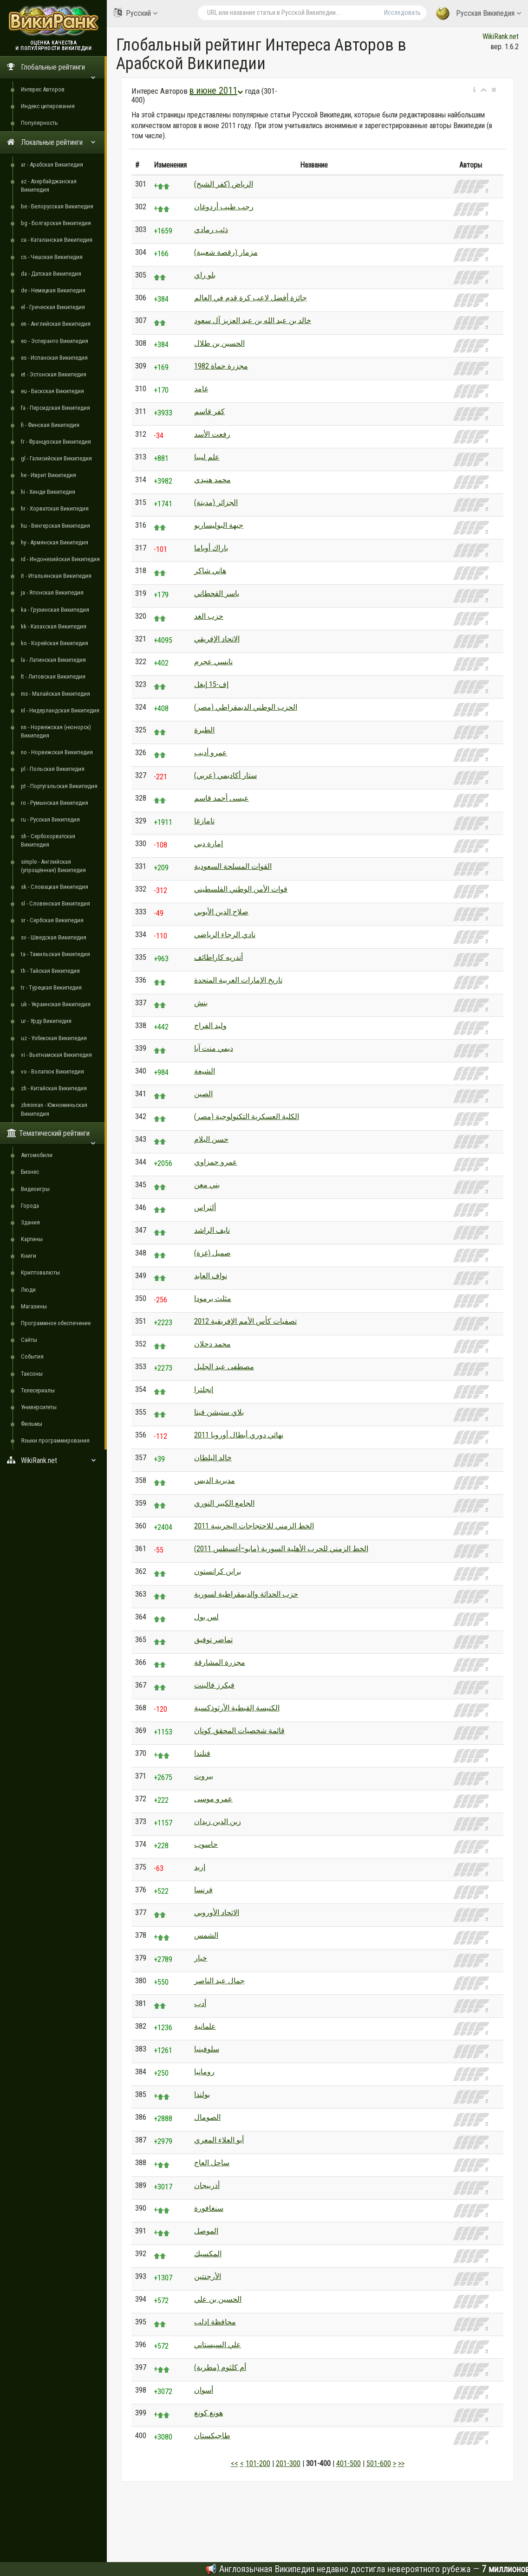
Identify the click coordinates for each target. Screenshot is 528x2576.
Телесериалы (38, 1390)
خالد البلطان (213, 1457)
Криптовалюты (40, 1272)
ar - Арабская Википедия (52, 164)
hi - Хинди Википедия (48, 491)
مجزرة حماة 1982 (221, 366)
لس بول (206, 1616)
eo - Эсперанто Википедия (54, 340)
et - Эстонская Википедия (53, 374)
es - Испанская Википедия (54, 357)
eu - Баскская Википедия (52, 391)
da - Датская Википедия (51, 273)
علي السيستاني (217, 2344)
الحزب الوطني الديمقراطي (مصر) (245, 707)
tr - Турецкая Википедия (51, 987)
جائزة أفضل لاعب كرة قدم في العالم (250, 297)
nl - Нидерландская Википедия (60, 710)
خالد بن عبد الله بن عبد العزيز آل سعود (252, 320)
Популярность (39, 122)
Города (30, 1205)
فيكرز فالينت (214, 1685)
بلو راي (204, 275)
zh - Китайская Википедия (54, 1088)
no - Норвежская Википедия (57, 752)
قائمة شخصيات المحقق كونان (239, 1730)
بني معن (207, 1184)
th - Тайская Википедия (50, 970)
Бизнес (30, 1171)
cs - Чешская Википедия (52, 256)
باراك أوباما (211, 548)
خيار (200, 1958)
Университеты (39, 1407)
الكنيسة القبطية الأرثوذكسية (237, 1707)
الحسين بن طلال (219, 343)
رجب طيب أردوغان (224, 206)
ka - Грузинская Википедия (55, 609)
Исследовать (402, 12)
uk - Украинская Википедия (56, 1004)
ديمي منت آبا (213, 1048)
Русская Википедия (478, 13)
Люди (28, 1289)
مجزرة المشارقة (219, 1662)
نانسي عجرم (213, 661)
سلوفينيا (206, 2049)
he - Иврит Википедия (48, 475)
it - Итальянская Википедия (56, 575)
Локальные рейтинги (51, 142)
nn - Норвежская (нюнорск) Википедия (56, 731)
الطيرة (204, 729)
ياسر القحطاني (216, 593)
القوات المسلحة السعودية (233, 866)
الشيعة (204, 1071)
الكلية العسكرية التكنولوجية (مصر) (246, 1116)
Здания (30, 1222)
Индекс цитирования (48, 106)
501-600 (378, 2463)
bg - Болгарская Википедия (56, 223)
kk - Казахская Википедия (53, 626)
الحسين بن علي (217, 2299)
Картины (32, 1239)
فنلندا (202, 1753)
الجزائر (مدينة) (216, 502)
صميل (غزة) (212, 1253)
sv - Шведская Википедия (53, 937)
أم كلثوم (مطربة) (220, 2367)
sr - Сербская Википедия (52, 920)
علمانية (205, 2026)
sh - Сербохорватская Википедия (48, 840)
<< (234, 2463)
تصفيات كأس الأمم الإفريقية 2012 (245, 1321)
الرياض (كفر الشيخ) (223, 184)
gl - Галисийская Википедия (56, 458)
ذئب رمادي (211, 229)
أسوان (203, 2390)
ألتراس (205, 1207)
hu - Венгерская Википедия (55, 525)
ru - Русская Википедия (50, 819)
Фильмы (31, 1423)
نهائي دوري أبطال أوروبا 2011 (238, 1434)
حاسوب (206, 1844)
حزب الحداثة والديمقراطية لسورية (246, 1594)
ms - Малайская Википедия (55, 693)
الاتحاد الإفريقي (217, 638)
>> (401, 2463)
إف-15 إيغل (211, 684)
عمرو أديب (210, 752)
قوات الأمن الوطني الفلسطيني (240, 889)
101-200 (258, 2463)
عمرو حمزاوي (215, 1162)
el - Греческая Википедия (53, 307)
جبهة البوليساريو (218, 525)
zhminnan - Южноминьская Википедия (54, 1109)
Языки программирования (55, 1440)
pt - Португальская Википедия (59, 786)
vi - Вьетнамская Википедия (56, 1054)
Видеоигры (35, 1188)
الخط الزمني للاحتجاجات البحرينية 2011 (254, 1525)
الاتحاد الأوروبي (216, 1912)
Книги (28, 1255)
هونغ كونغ (208, 2412)
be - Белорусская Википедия (57, 206)
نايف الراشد (212, 1230)
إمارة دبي (208, 843)
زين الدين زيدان (217, 1821)
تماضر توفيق (213, 1639)
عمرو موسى (213, 1798)
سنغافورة (208, 2208)
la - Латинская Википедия (53, 659)
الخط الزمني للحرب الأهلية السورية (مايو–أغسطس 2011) (281, 1548)
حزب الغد (208, 616)
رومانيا (204, 2071)
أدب (200, 2003)
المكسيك (208, 2253)
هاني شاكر (210, 570)
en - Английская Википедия (56, 323)
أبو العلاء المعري (219, 2140)
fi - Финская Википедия (50, 424)
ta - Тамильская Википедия (55, 954)
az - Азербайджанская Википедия (49, 185)
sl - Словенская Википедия (55, 903)
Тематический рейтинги (51, 1136)
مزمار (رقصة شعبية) (226, 252)
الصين (203, 1093)
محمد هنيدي (212, 479)
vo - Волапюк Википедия (52, 1071)
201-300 (288, 2463)
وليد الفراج (210, 1025)
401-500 (348, 2463)
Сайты (29, 1339)
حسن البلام (211, 1139)
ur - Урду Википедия (46, 1020)
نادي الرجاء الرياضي (224, 934)
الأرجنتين (207, 2276)
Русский (135, 13)
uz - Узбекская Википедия (54, 1038)
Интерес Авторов (43, 89)
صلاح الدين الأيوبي (221, 911)
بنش (201, 1002)
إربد (199, 1867)
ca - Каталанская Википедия (56, 239)
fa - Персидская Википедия (55, 407)
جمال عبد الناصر (219, 1980)
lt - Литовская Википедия (53, 676)
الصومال (207, 2117)
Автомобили (36, 1155)
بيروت (203, 1776)
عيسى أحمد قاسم (221, 798)
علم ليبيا (207, 457)
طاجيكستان (212, 2435)
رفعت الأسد (212, 434)
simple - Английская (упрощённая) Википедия (53, 866)
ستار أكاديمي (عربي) (225, 775)
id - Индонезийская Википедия (60, 559)
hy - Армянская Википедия (54, 542)
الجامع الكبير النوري (224, 1503)
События (32, 1356)
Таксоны (32, 1373)
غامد (201, 388)
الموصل (206, 2230)
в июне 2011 (216, 90)
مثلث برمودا (212, 1298)
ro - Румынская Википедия (54, 802)
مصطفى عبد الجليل (224, 1366)
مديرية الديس (214, 1480)
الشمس (206, 1935)
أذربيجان (207, 2185)
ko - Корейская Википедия (54, 643)
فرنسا (203, 1889)
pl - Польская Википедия (53, 768)
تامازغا (204, 820)
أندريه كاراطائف (218, 957)
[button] (474, 90)
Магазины (34, 1306)
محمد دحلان (212, 1344)
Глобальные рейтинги (51, 70)
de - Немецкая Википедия (53, 290)
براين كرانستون (217, 1571)
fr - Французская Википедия (56, 441)
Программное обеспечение (56, 1323)
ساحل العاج (211, 2162)
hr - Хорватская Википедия (55, 508)
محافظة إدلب (215, 2321)
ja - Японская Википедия (52, 592)
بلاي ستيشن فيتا (219, 1412)
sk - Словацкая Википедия (54, 886)
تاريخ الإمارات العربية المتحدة (238, 980)
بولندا (202, 2094)
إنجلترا (203, 1389)
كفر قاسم (209, 411)
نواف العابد (210, 1275)
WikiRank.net (53, 1460)
